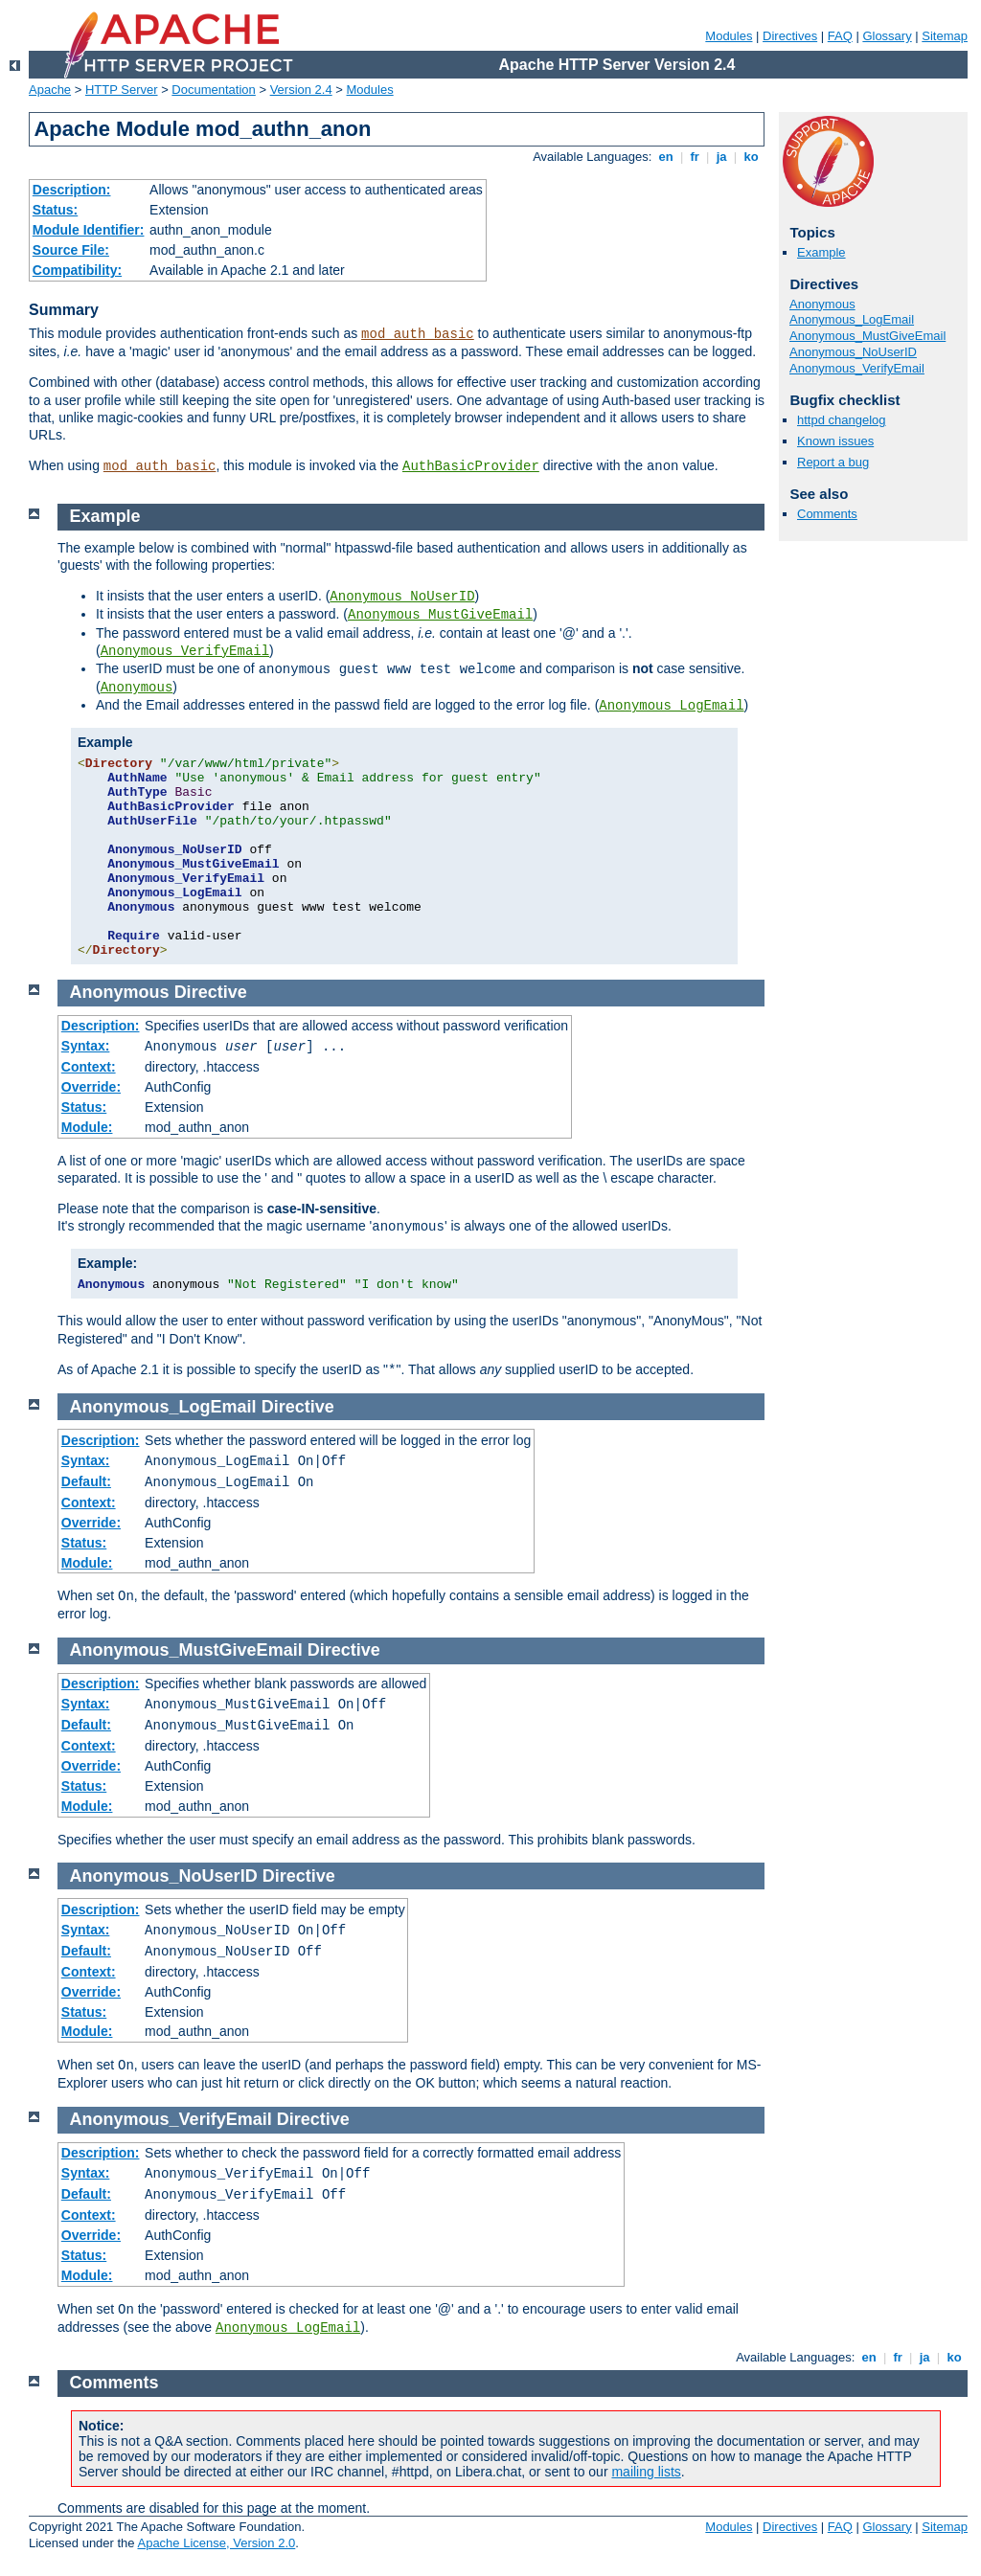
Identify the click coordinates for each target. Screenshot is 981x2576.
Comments (827, 514)
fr (695, 156)
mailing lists (645, 2471)
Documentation (213, 89)
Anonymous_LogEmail (851, 319)
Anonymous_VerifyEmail (856, 368)
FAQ (840, 36)
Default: (86, 1481)
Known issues (835, 441)
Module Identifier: (89, 229)
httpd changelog (841, 420)
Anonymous (822, 304)
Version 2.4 (301, 89)
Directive (210, 992)
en (665, 156)
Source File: (71, 250)
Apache (50, 89)
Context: (88, 1066)
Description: (72, 189)
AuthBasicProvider (470, 466)
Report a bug (833, 462)
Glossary (886, 36)
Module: (87, 1127)
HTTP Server (121, 89)
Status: (55, 209)
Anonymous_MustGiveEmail (867, 335)
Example (821, 252)
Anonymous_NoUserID (853, 352)
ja (721, 156)
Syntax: (85, 1045)
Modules (728, 36)
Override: (91, 1087)
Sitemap (945, 36)
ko (751, 156)
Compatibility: (77, 270)
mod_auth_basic (417, 334)
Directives (790, 36)
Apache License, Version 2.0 (216, 2543)
